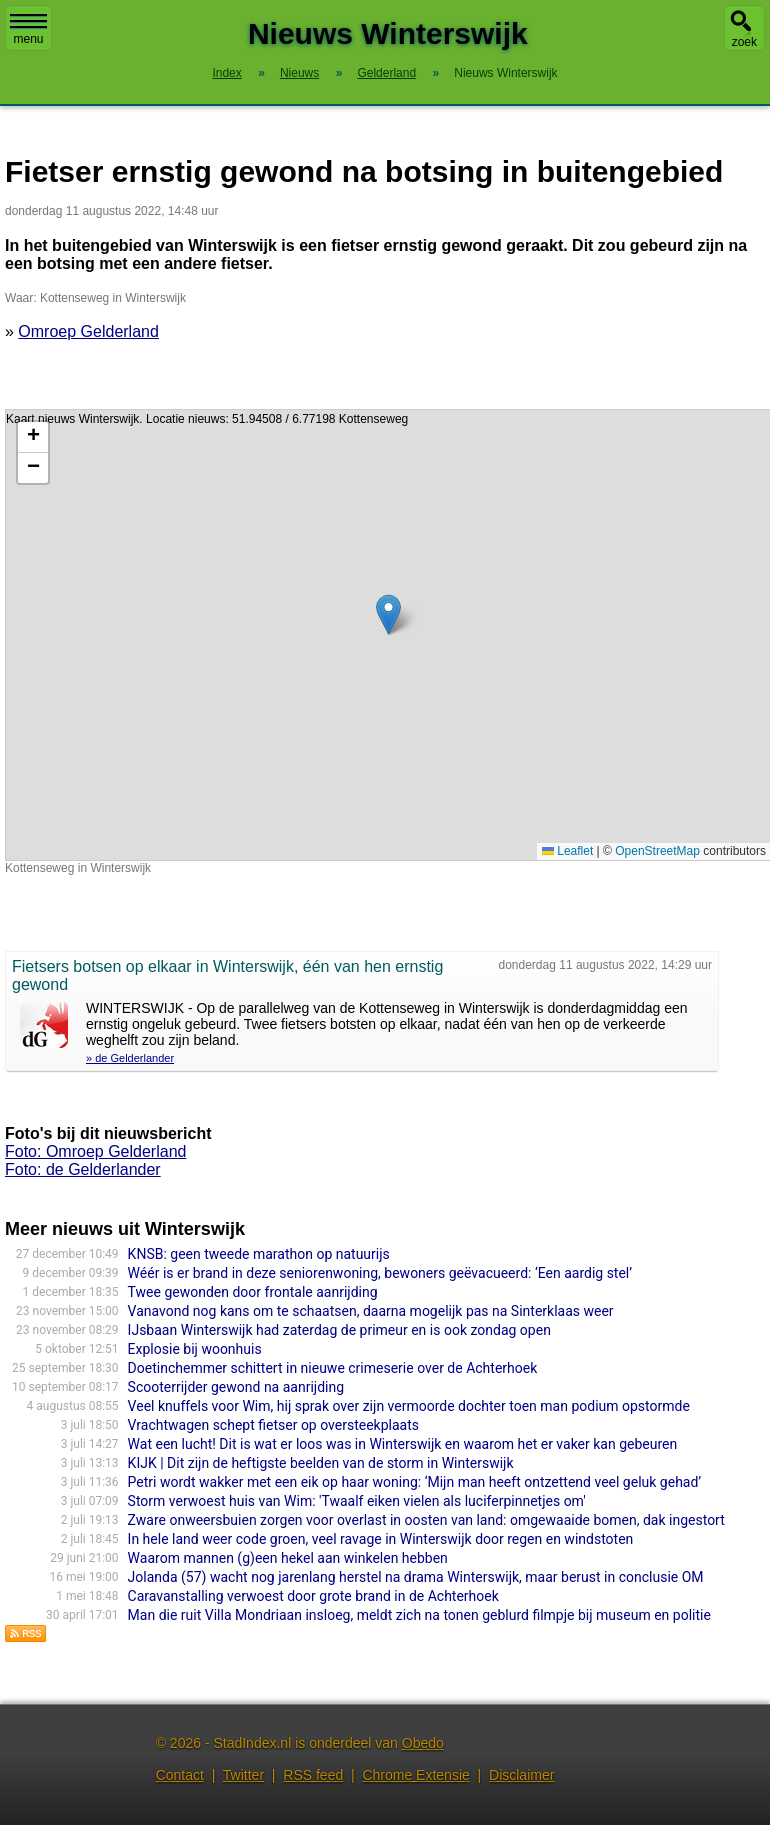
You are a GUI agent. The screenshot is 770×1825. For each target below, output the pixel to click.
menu (28, 30)
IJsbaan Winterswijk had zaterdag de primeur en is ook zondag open (339, 1330)
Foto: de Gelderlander (83, 1169)
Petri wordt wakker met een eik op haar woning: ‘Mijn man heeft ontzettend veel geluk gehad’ (415, 1482)
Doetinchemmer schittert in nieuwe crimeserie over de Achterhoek (333, 1368)
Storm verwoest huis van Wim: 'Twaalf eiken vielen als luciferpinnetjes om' (357, 1501)
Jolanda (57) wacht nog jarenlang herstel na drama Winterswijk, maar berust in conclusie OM (416, 1577)
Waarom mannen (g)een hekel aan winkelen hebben (288, 1558)
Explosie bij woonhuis (195, 1349)
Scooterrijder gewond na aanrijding (236, 1387)
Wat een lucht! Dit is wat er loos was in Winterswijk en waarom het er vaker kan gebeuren (403, 1444)
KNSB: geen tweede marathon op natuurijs (259, 1254)
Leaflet (567, 851)
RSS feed (313, 1775)
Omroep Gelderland (88, 331)
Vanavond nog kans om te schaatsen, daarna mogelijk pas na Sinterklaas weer (371, 1311)
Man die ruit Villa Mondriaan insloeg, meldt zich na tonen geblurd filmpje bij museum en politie (419, 1615)
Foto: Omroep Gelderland (95, 1151)
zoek (744, 42)
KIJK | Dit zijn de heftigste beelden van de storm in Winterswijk (321, 1463)
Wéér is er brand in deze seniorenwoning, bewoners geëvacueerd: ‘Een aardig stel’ (380, 1273)
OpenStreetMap (657, 851)
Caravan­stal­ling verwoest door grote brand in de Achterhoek (313, 1596)
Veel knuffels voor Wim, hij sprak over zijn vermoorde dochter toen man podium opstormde (409, 1406)
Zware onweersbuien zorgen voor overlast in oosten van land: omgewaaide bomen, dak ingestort (426, 1520)
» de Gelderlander (130, 1058)
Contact (180, 1775)
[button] (388, 614)
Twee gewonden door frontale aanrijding (253, 1292)
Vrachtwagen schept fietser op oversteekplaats (273, 1425)
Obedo (423, 1743)
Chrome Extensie (415, 1775)
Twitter (243, 1775)
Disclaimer (521, 1775)
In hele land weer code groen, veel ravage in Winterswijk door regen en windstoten (381, 1539)
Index (226, 73)
